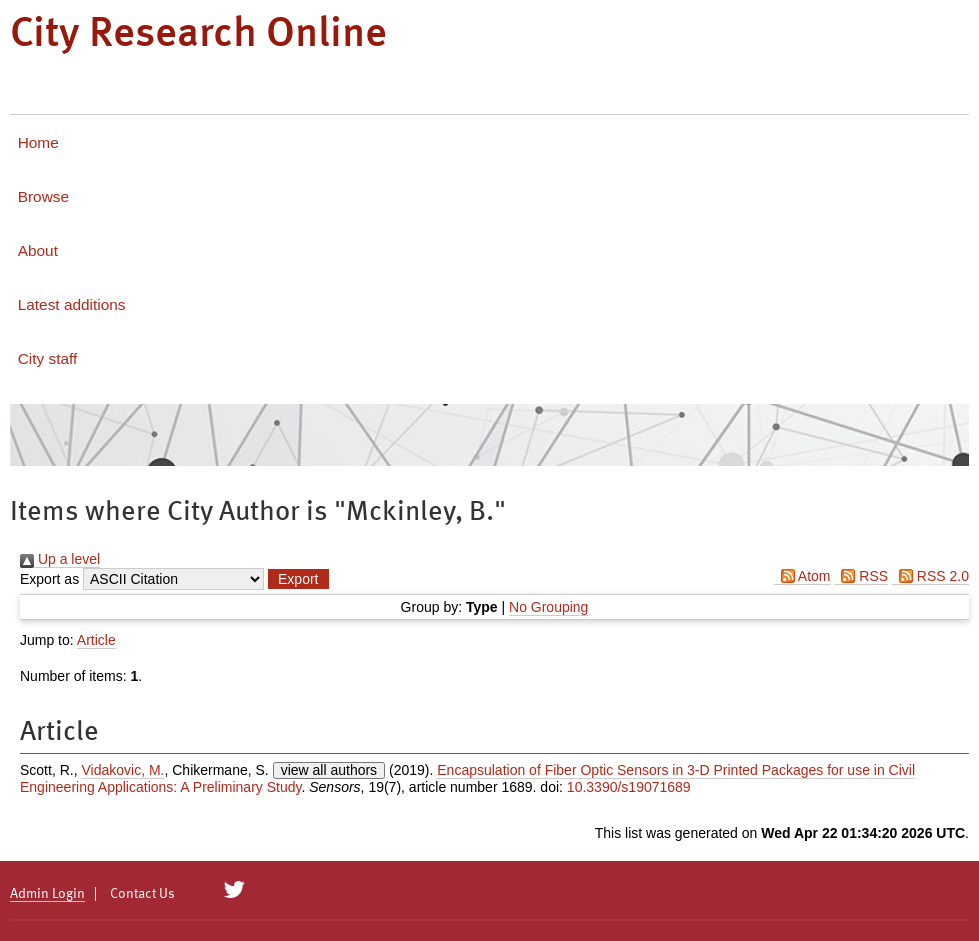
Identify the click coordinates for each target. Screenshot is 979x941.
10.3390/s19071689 (629, 787)
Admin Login (47, 894)
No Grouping (548, 607)
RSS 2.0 (930, 576)
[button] (298, 579)
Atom (802, 576)
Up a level (60, 559)
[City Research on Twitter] (234, 890)
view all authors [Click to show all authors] (329, 770)
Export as (49, 579)
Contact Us (142, 894)
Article (96, 640)
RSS (861, 576)
